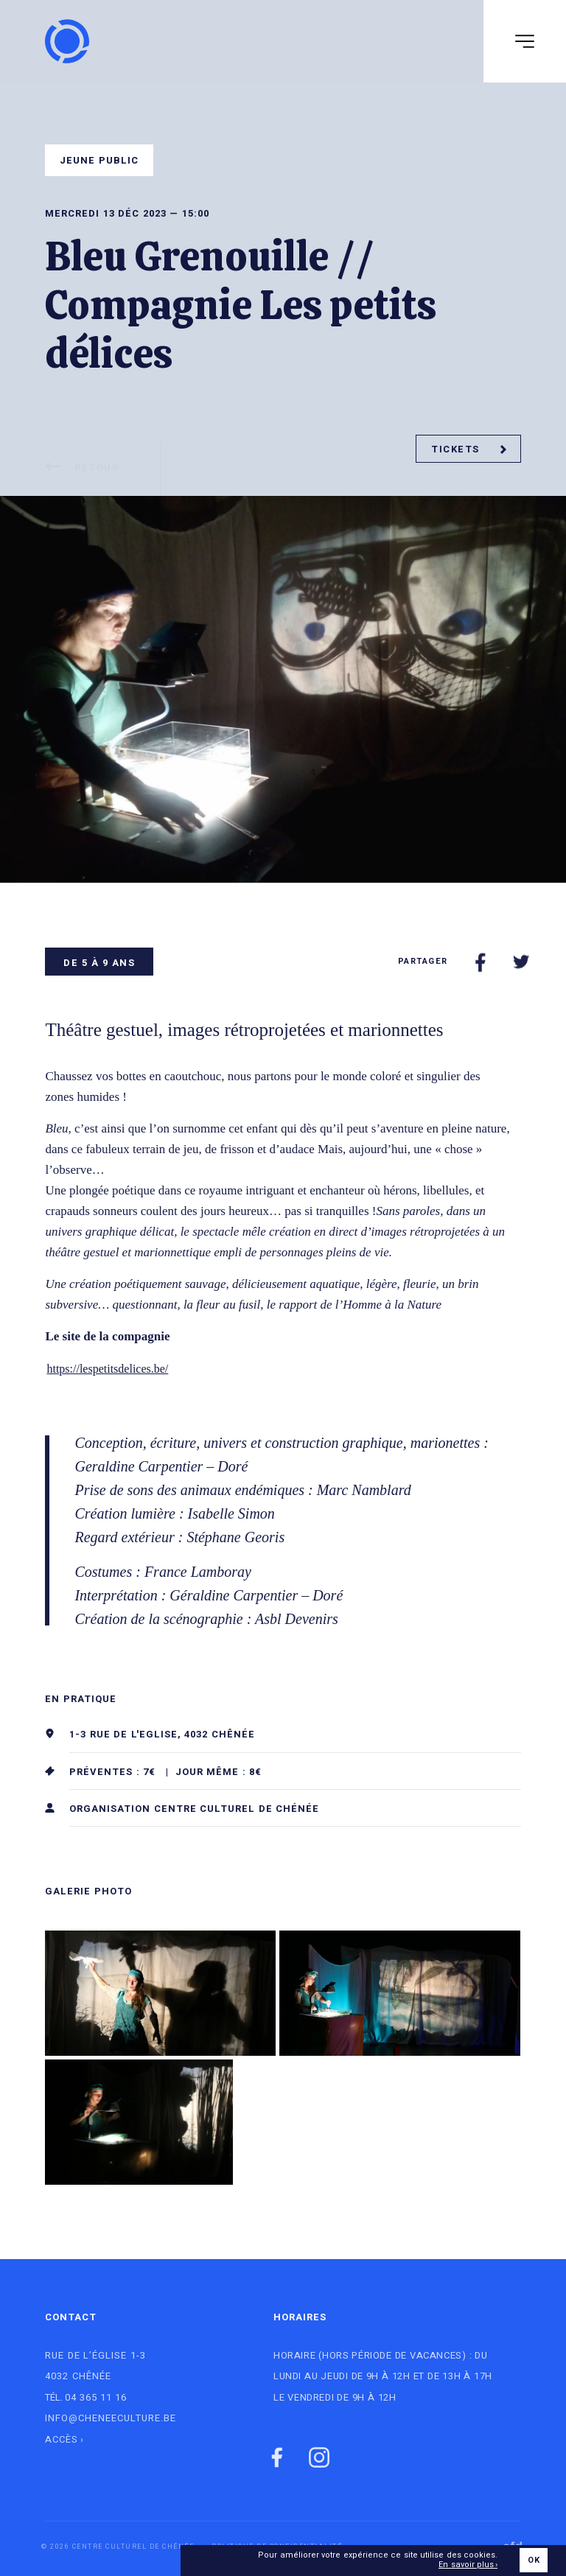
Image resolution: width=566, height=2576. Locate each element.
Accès (61, 2439)
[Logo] (67, 41)
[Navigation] (524, 41)
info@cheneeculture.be (110, 2418)
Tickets (468, 449)
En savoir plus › (468, 2566)
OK (533, 2561)
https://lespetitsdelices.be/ (107, 1368)
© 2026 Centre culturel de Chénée (117, 2547)
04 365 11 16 (96, 2397)
